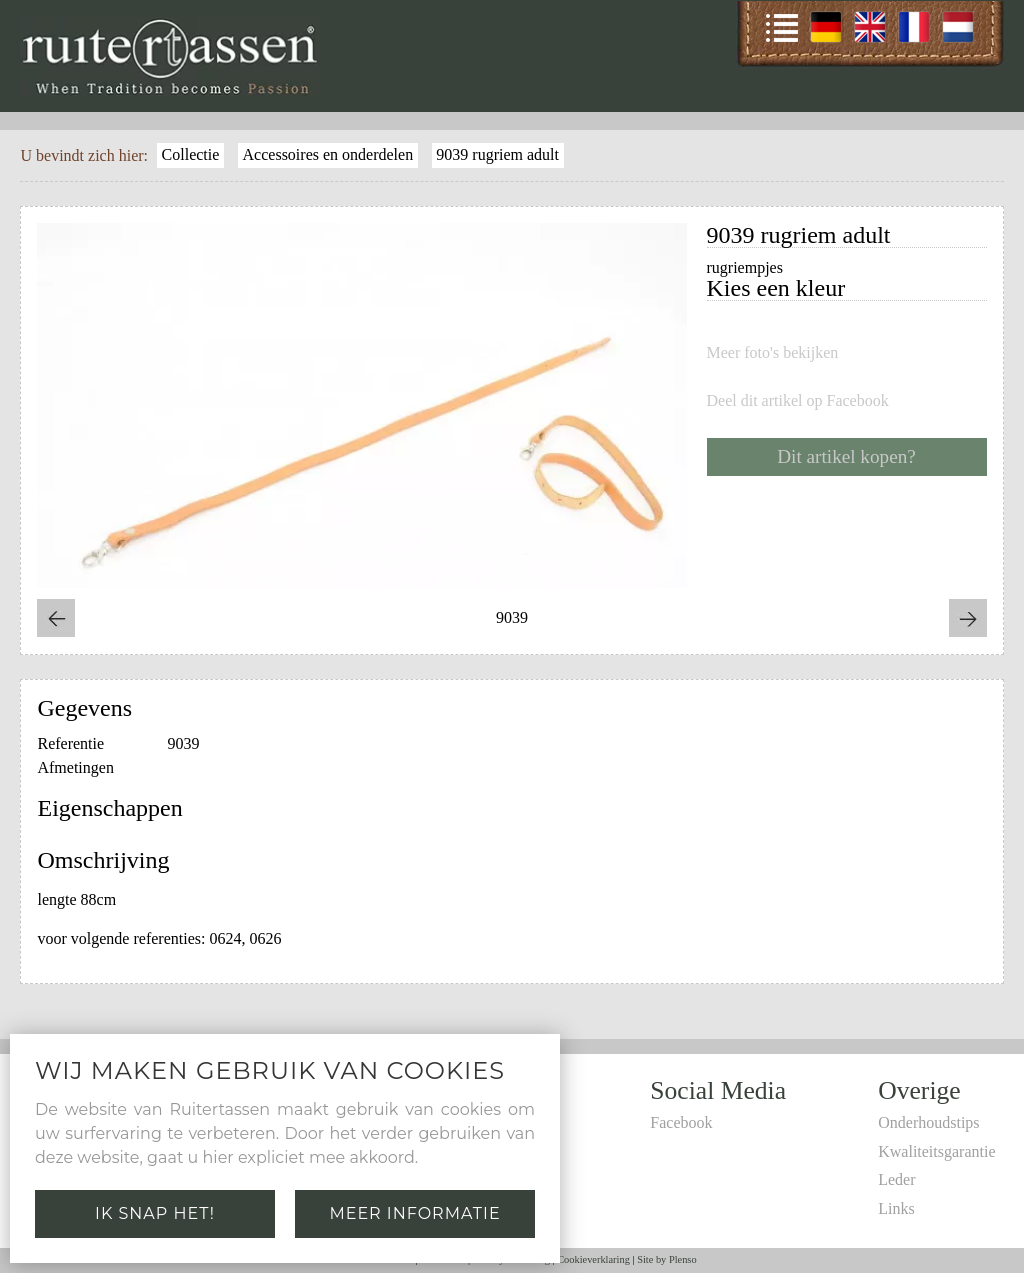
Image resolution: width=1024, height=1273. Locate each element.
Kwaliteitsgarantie (936, 1151)
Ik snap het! (155, 1213)
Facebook (681, 1122)
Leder (896, 1179)
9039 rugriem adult (497, 154)
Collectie (191, 154)
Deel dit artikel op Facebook (798, 401)
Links (896, 1208)
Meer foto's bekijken (773, 353)
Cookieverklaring (593, 1259)
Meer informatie (414, 1213)
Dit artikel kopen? (846, 456)
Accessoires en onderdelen (328, 154)
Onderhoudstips (928, 1122)
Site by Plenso (666, 1259)
